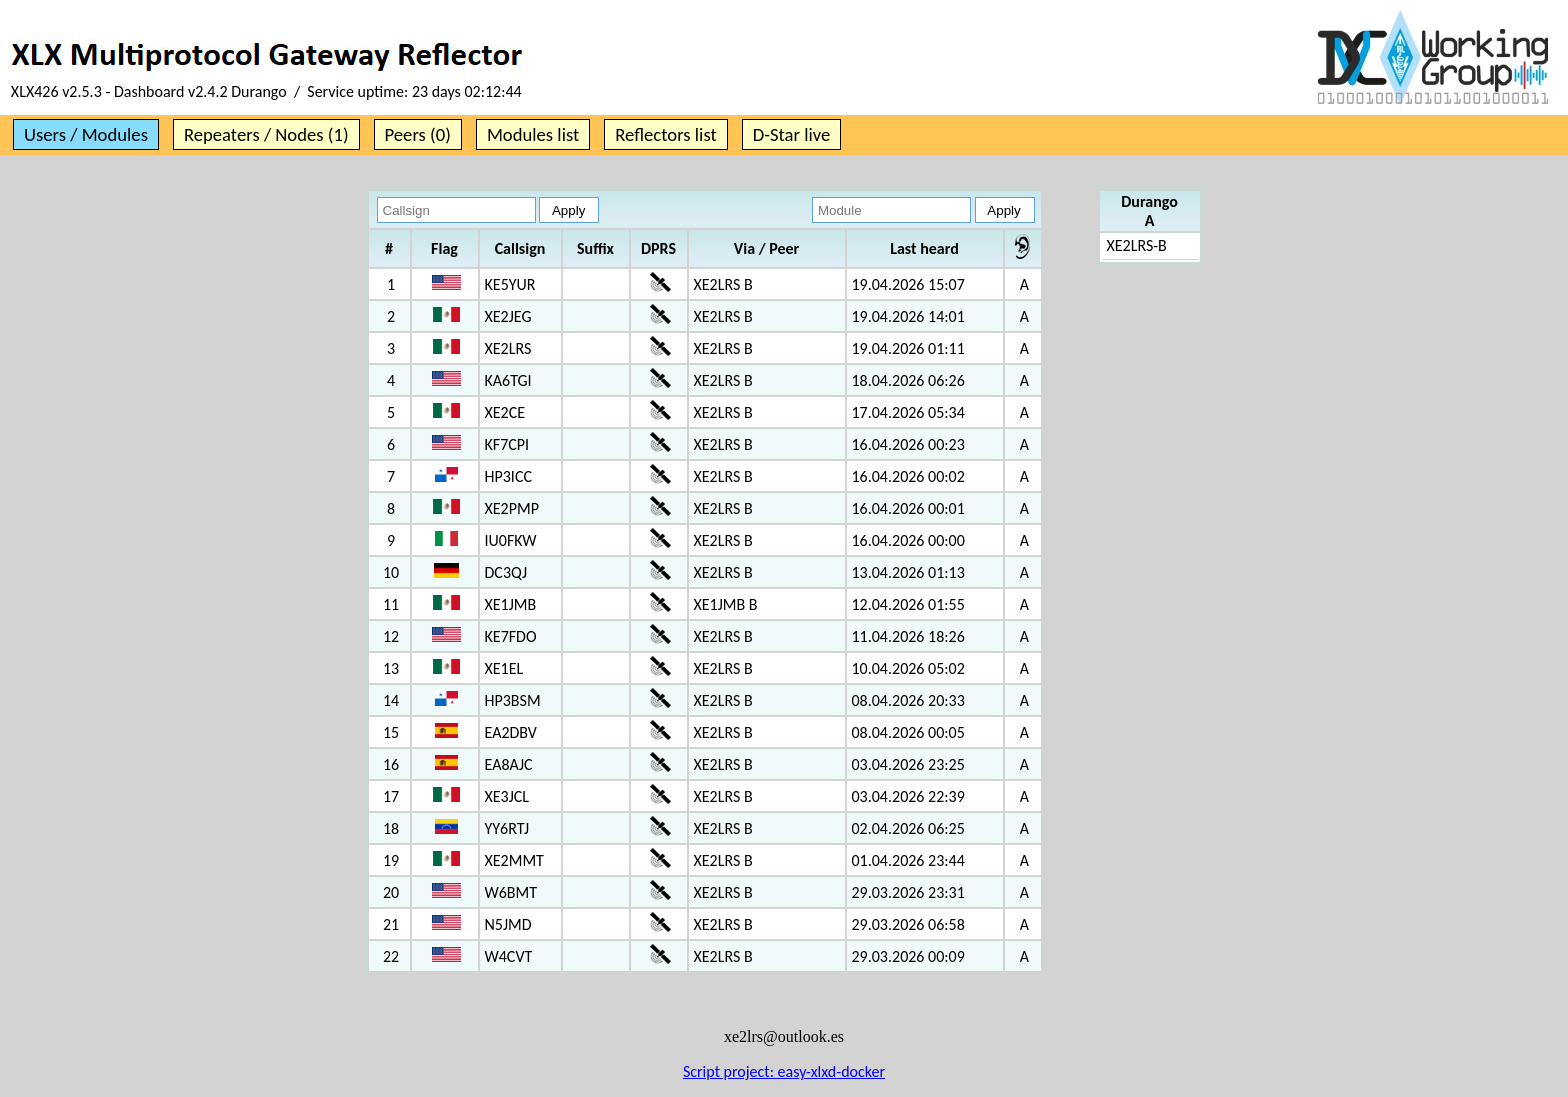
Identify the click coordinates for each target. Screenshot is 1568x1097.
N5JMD (508, 924)
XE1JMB (511, 604)
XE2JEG (508, 316)
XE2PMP (512, 508)
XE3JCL (507, 796)
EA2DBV (511, 732)
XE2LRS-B (1137, 245)
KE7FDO (511, 636)
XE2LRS (508, 348)
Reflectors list (665, 134)
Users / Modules (86, 134)
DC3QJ (506, 572)
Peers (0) (418, 134)
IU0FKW (511, 540)
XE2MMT (514, 860)
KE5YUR (510, 284)
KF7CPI (507, 444)
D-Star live (792, 134)
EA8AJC (509, 764)
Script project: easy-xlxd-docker (784, 1071)
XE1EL (504, 668)
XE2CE (505, 412)
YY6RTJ (507, 828)
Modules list (533, 134)
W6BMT (511, 892)
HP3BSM (513, 700)
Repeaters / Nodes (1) (266, 134)
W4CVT (509, 956)
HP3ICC (508, 476)
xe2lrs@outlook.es (784, 1036)
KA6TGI (508, 380)
